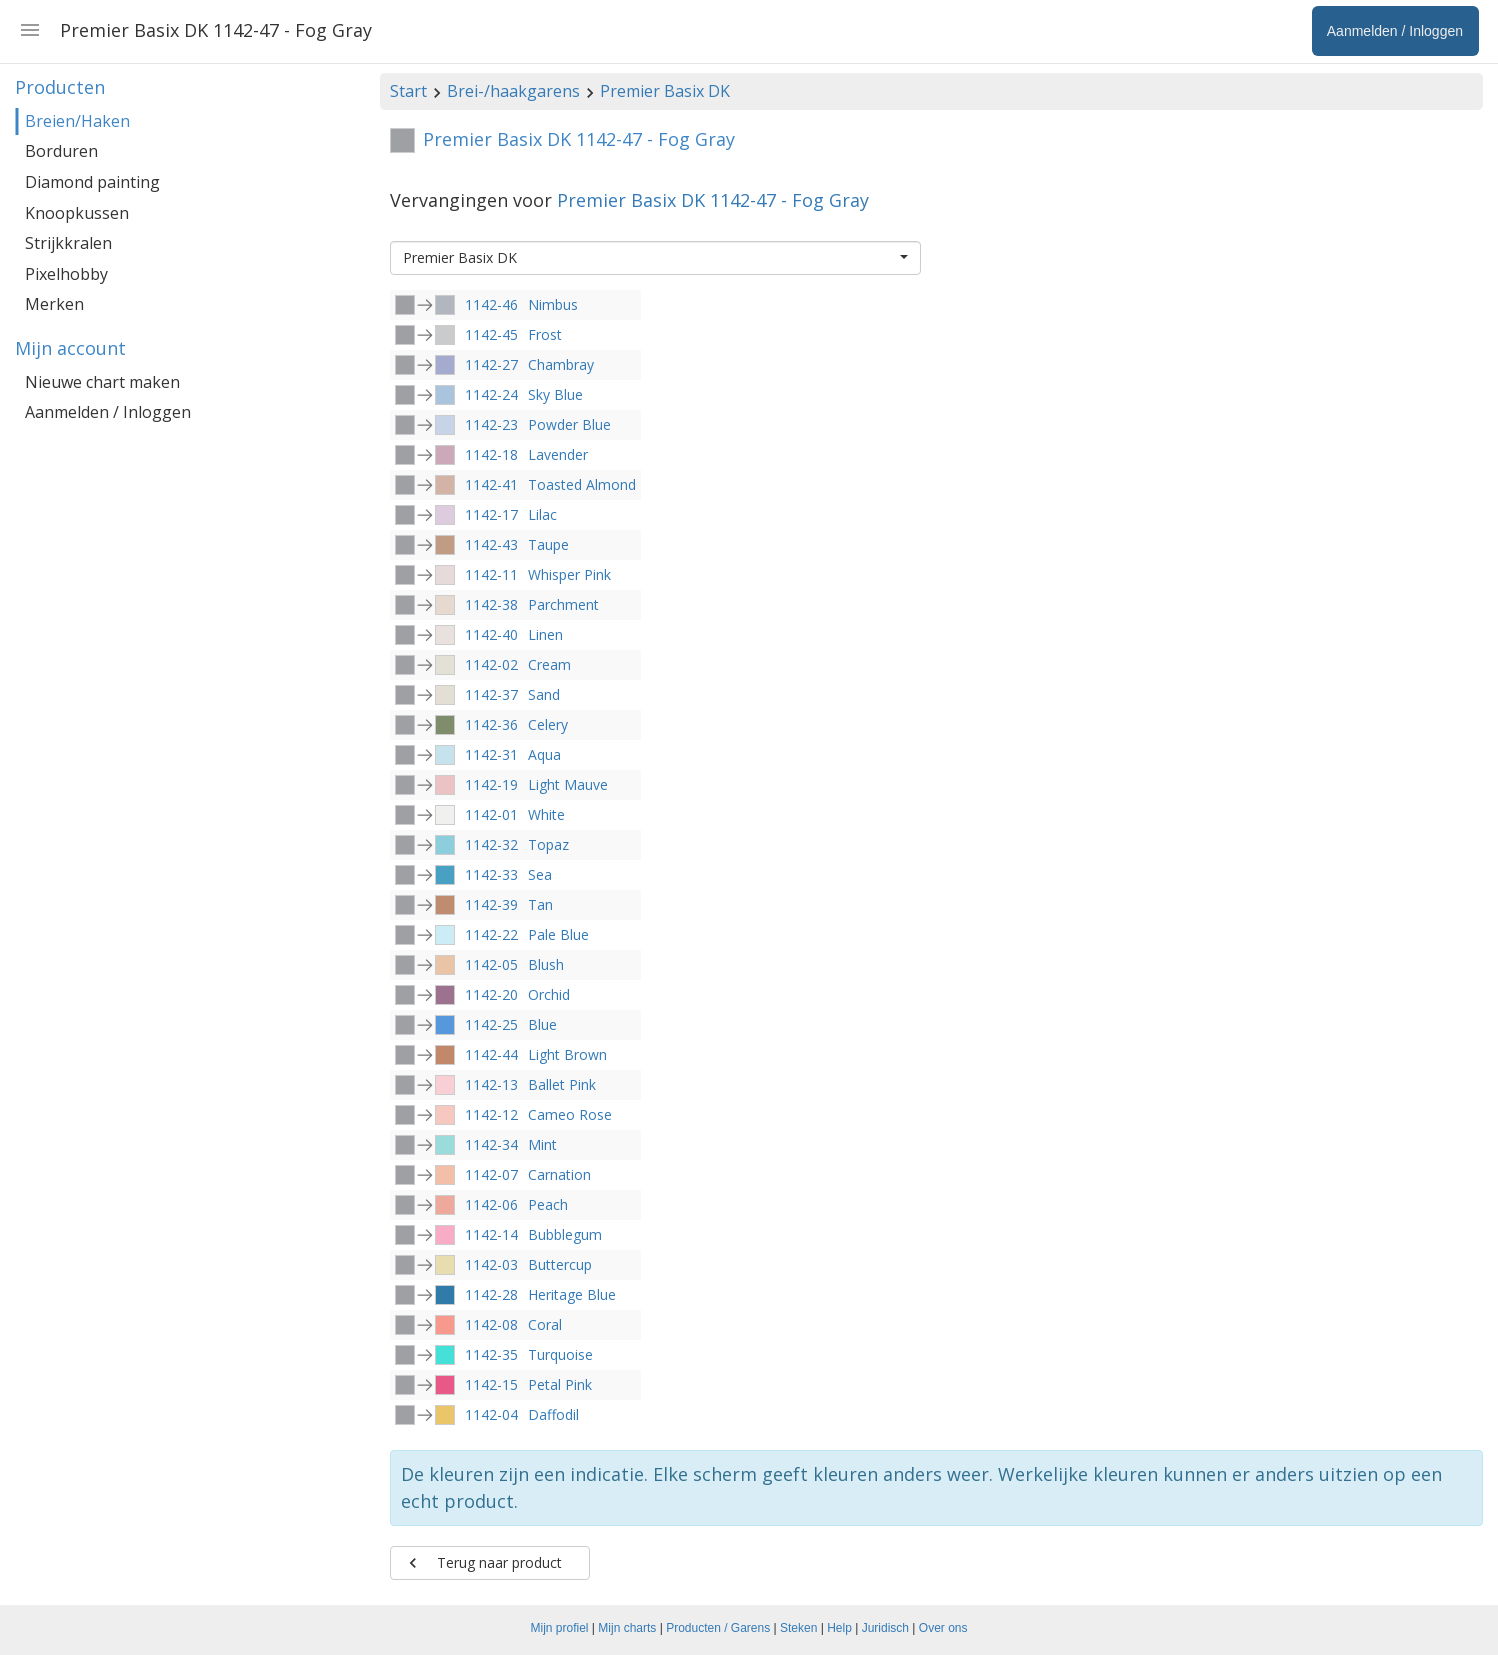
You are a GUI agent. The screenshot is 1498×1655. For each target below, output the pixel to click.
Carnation (559, 1174)
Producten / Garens (718, 1628)
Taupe (548, 544)
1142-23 (491, 424)
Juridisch (885, 1628)
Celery (548, 724)
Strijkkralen (68, 243)
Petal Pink (560, 1384)
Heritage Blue (572, 1294)
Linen (545, 634)
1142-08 (491, 1324)
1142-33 (491, 874)
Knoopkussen (77, 213)
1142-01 (491, 814)
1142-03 (491, 1264)
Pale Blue (558, 934)
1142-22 (491, 934)
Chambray (561, 364)
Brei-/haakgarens (513, 91)
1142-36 (491, 724)
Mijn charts (627, 1628)
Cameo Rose (570, 1114)
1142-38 (491, 604)
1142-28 (491, 1294)
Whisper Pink (569, 574)
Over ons (943, 1628)
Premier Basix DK (665, 91)
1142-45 (491, 334)
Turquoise (560, 1354)
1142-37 (491, 694)
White (546, 814)
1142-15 (491, 1384)
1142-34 (491, 1144)
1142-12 (491, 1114)
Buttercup (560, 1264)
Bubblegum (565, 1234)
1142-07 (491, 1174)
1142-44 (491, 1054)
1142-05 (491, 964)
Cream (549, 664)
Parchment (563, 604)
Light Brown (567, 1054)
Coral (545, 1324)
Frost (545, 334)
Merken (54, 304)
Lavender (558, 454)
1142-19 (491, 784)
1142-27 (491, 364)
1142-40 (491, 634)
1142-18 (491, 454)
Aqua (544, 754)
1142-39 (491, 904)
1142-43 (491, 544)
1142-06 (491, 1204)
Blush (546, 964)
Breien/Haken (77, 121)
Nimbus (553, 304)
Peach (548, 1204)
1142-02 (491, 664)
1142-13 (491, 1084)
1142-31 (491, 754)
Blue (542, 1024)
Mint (542, 1144)
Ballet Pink (562, 1084)
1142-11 (491, 574)
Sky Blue (555, 394)
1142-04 (491, 1414)
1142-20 (491, 994)
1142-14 (491, 1234)
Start (408, 91)
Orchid (549, 994)
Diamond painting (92, 182)
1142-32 (491, 844)
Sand (544, 694)
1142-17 (491, 514)
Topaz (548, 844)
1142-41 (491, 484)
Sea (540, 874)
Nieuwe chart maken (102, 382)
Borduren (61, 151)
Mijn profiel (560, 1628)
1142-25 (491, 1024)
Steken (798, 1628)
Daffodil (553, 1414)
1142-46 (491, 304)
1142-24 (491, 394)
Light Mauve (568, 784)
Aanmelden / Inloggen (108, 412)
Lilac (542, 514)
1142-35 (491, 1354)
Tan (540, 904)
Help (839, 1628)
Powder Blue (569, 424)
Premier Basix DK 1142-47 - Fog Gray (713, 200)
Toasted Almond (582, 484)
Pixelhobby (66, 274)
